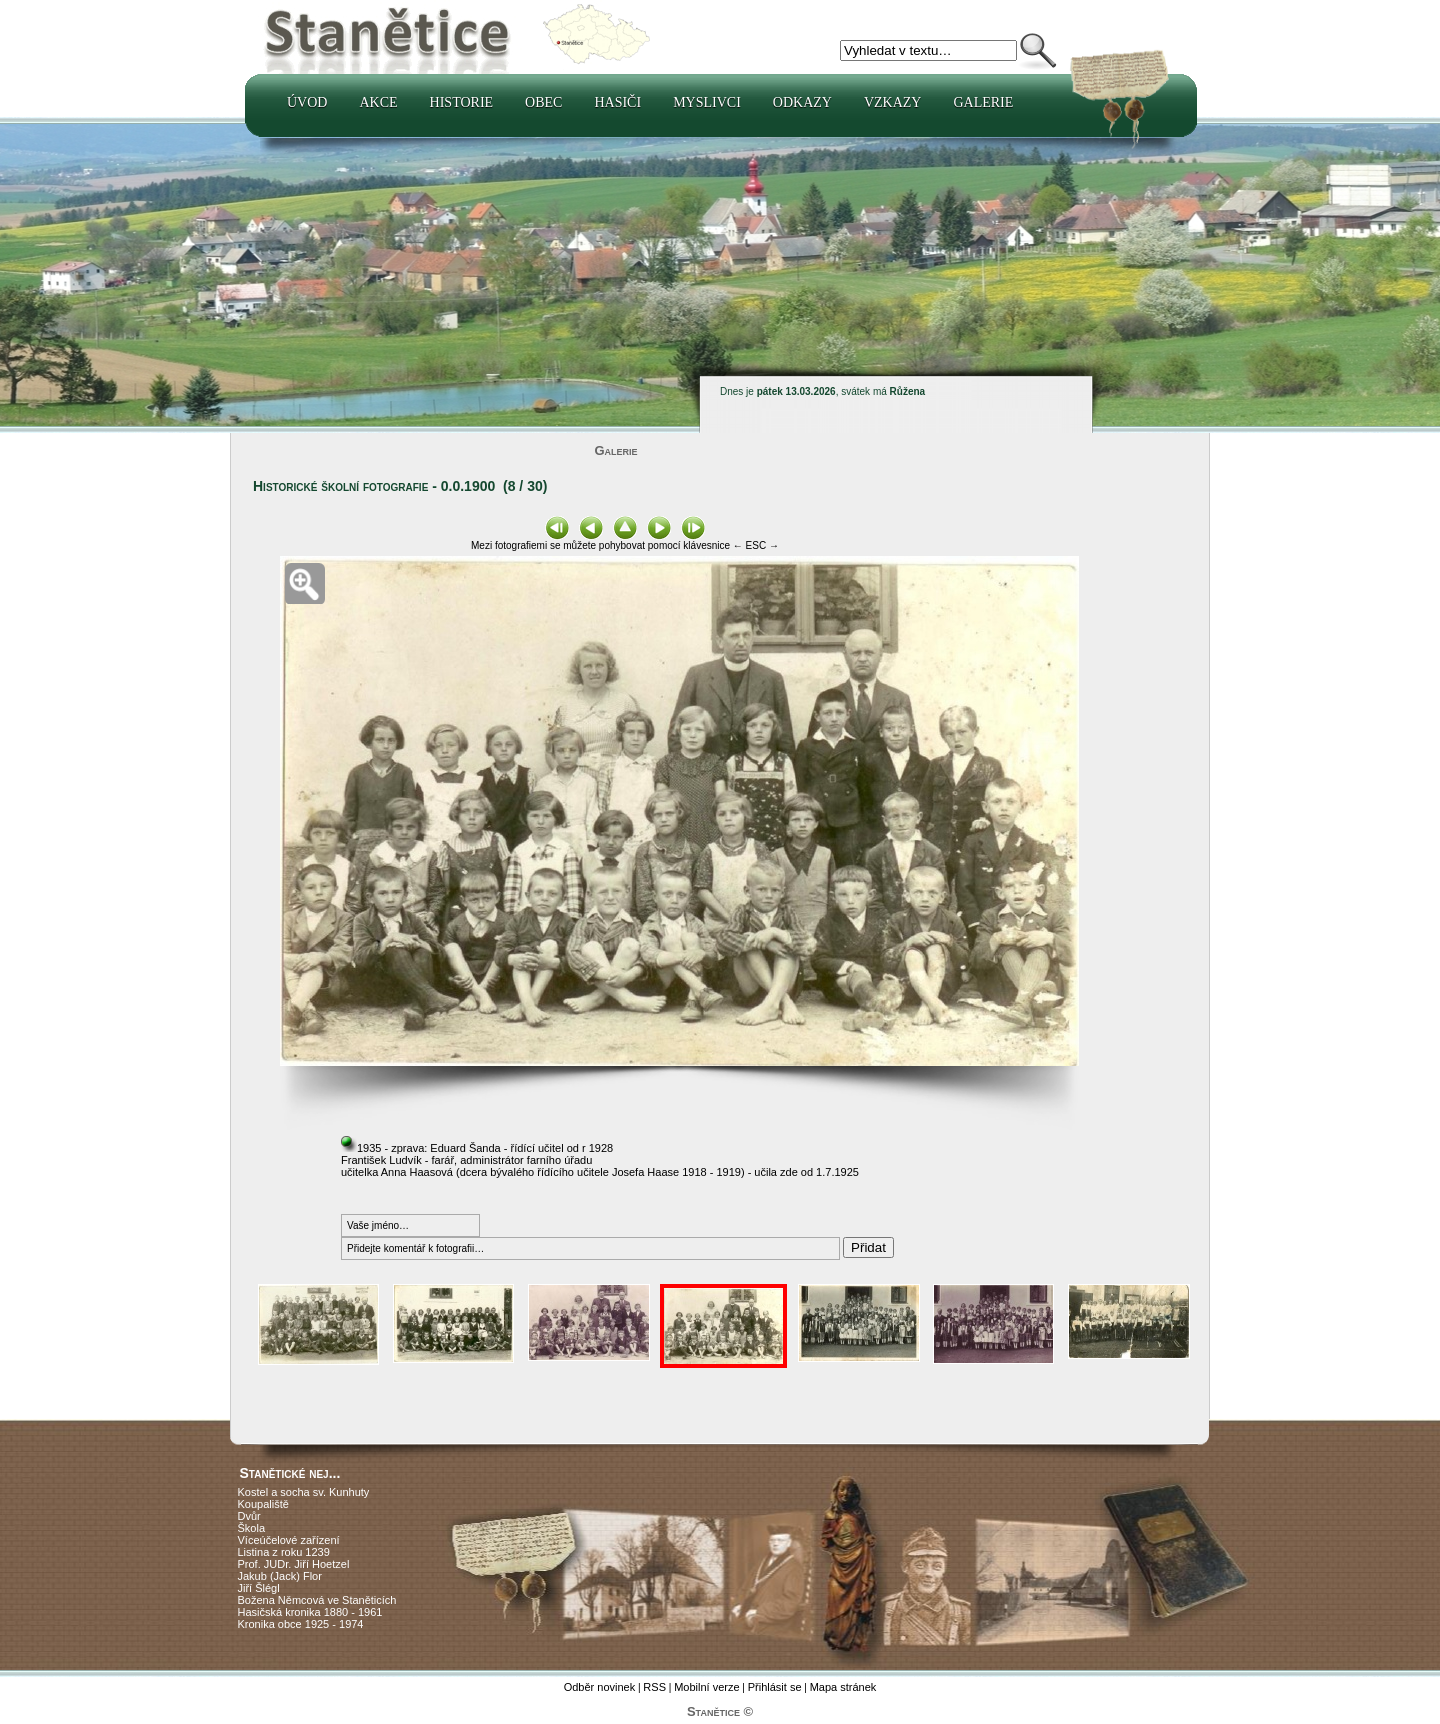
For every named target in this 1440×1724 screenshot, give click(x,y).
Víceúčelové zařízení (289, 1540)
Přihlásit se (775, 1687)
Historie (462, 102)
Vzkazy (893, 102)
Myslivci (707, 102)
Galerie (983, 102)
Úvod (307, 102)
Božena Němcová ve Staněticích (317, 1600)
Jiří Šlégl (259, 1588)
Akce (378, 102)
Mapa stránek (843, 1687)
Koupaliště (263, 1504)
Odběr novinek (600, 1687)
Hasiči (617, 102)
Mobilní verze (706, 1687)
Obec (543, 102)
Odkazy (802, 102)
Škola (252, 1528)
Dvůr (249, 1516)
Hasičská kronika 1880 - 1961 (310, 1612)
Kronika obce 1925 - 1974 (301, 1624)
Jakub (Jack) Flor (280, 1576)
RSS (654, 1687)
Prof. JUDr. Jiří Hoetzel (294, 1564)
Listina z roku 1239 (284, 1552)
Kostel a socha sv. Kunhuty (304, 1492)
